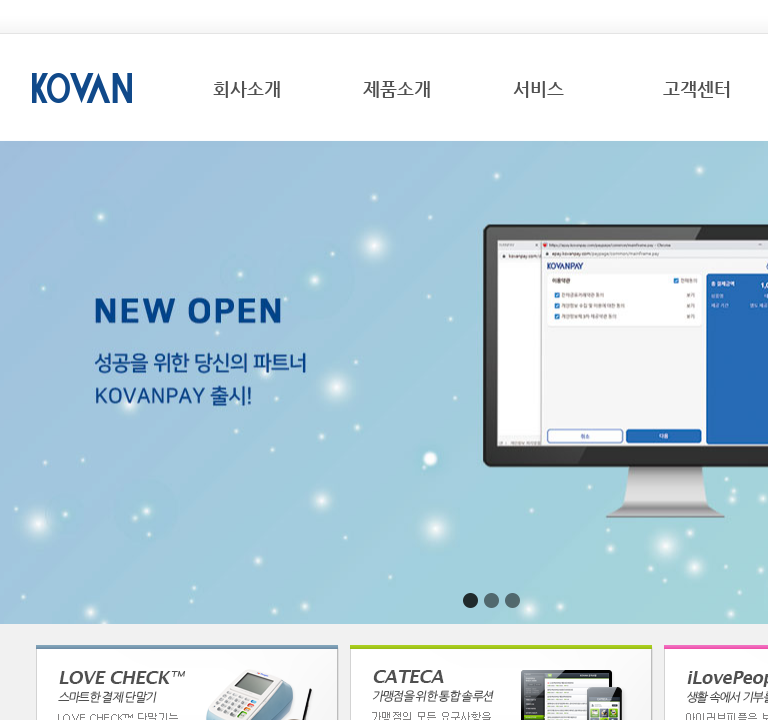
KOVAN (82, 88)
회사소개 (247, 88)
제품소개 (397, 88)
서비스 (538, 88)
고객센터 (697, 88)
